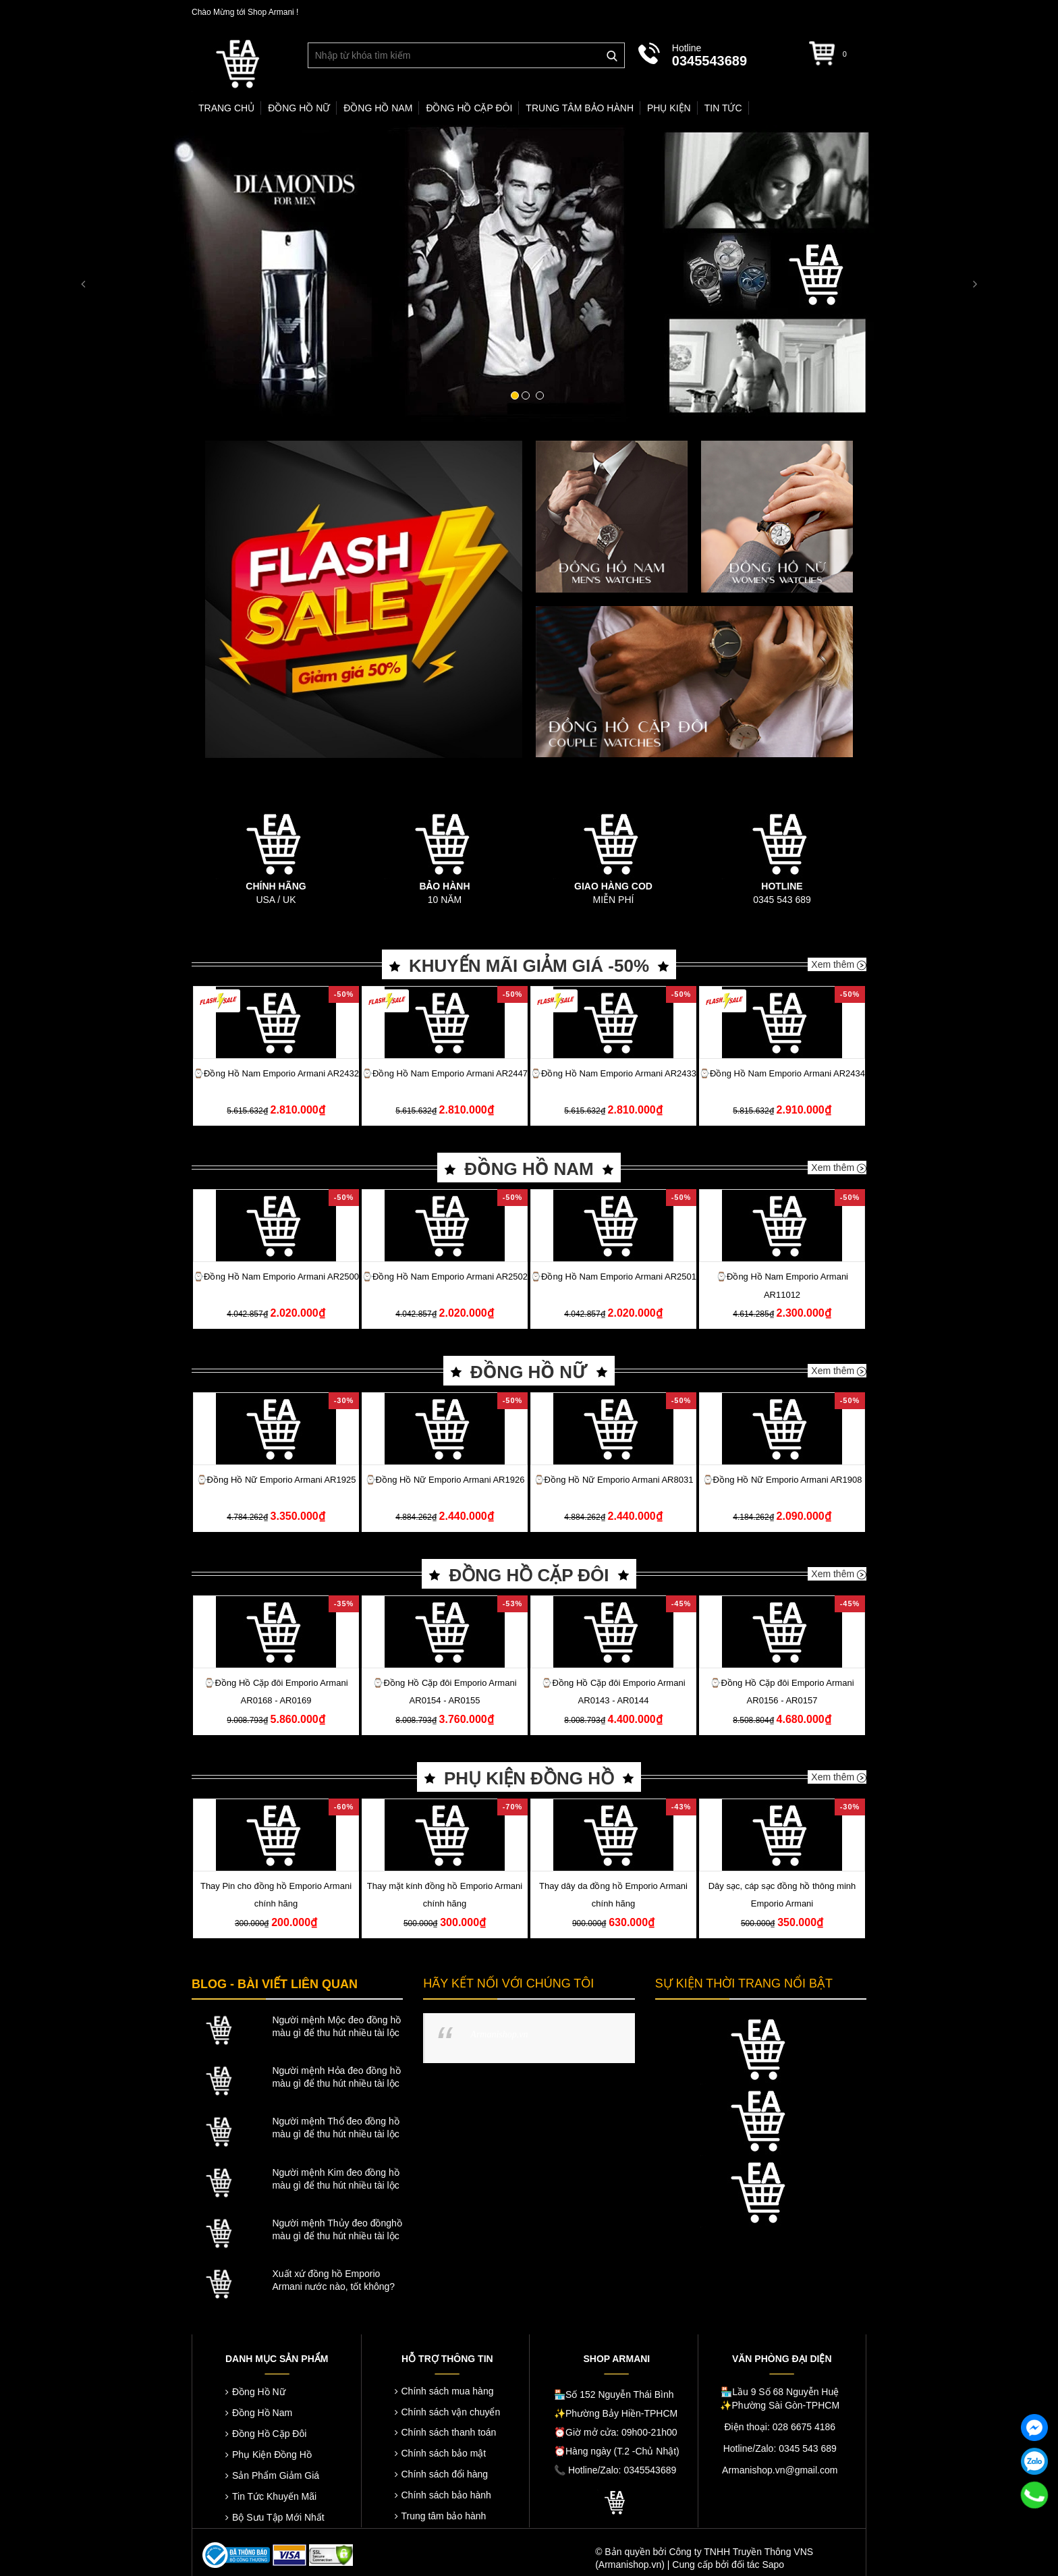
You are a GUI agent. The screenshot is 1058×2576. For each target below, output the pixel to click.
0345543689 (709, 60)
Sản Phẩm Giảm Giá (275, 2475)
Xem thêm (838, 964)
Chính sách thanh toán (449, 2432)
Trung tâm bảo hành (443, 2516)
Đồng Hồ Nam (262, 2412)
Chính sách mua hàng (447, 2391)
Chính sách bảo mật (443, 2453)
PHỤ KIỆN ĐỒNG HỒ (529, 1778)
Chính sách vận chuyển (451, 2412)
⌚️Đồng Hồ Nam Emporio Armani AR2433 (613, 1073)
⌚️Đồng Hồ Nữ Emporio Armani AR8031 (614, 1480)
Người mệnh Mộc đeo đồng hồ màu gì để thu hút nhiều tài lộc (336, 2026)
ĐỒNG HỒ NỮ (529, 1372)
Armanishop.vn (499, 2034)
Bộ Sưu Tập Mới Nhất (278, 2517)
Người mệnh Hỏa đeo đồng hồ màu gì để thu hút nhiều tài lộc (336, 2077)
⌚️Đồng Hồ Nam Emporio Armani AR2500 (276, 1276)
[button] (79, 274)
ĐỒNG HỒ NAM (528, 1169)
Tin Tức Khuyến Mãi (274, 2496)
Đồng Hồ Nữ (258, 2391)
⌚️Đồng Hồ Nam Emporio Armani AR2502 (445, 1276)
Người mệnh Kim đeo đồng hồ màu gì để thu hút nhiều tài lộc (335, 2179)
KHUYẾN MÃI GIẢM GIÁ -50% (529, 966)
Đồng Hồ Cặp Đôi (269, 2433)
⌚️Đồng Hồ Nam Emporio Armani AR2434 (782, 1073)
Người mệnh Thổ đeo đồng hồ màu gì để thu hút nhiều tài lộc (335, 2127)
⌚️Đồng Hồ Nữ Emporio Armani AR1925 (276, 1480)
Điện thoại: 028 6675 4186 (779, 2426)
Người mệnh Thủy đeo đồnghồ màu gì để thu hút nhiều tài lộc (336, 2229)
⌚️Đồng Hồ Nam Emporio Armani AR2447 (445, 1073)
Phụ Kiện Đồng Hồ (272, 2454)
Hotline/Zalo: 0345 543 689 (780, 2448)
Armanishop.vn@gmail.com (779, 2470)
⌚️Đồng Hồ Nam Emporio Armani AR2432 (276, 1073)
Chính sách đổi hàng (445, 2474)
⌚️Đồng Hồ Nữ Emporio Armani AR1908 (782, 1480)
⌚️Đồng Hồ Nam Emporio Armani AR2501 (613, 1276)
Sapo (773, 2564)
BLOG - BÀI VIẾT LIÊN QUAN (275, 1984)
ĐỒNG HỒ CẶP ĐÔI (529, 1575)
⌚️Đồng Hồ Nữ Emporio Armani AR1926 (445, 1480)
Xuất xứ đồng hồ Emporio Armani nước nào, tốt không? (333, 2280)
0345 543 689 (782, 899)
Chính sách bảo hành (446, 2495)
